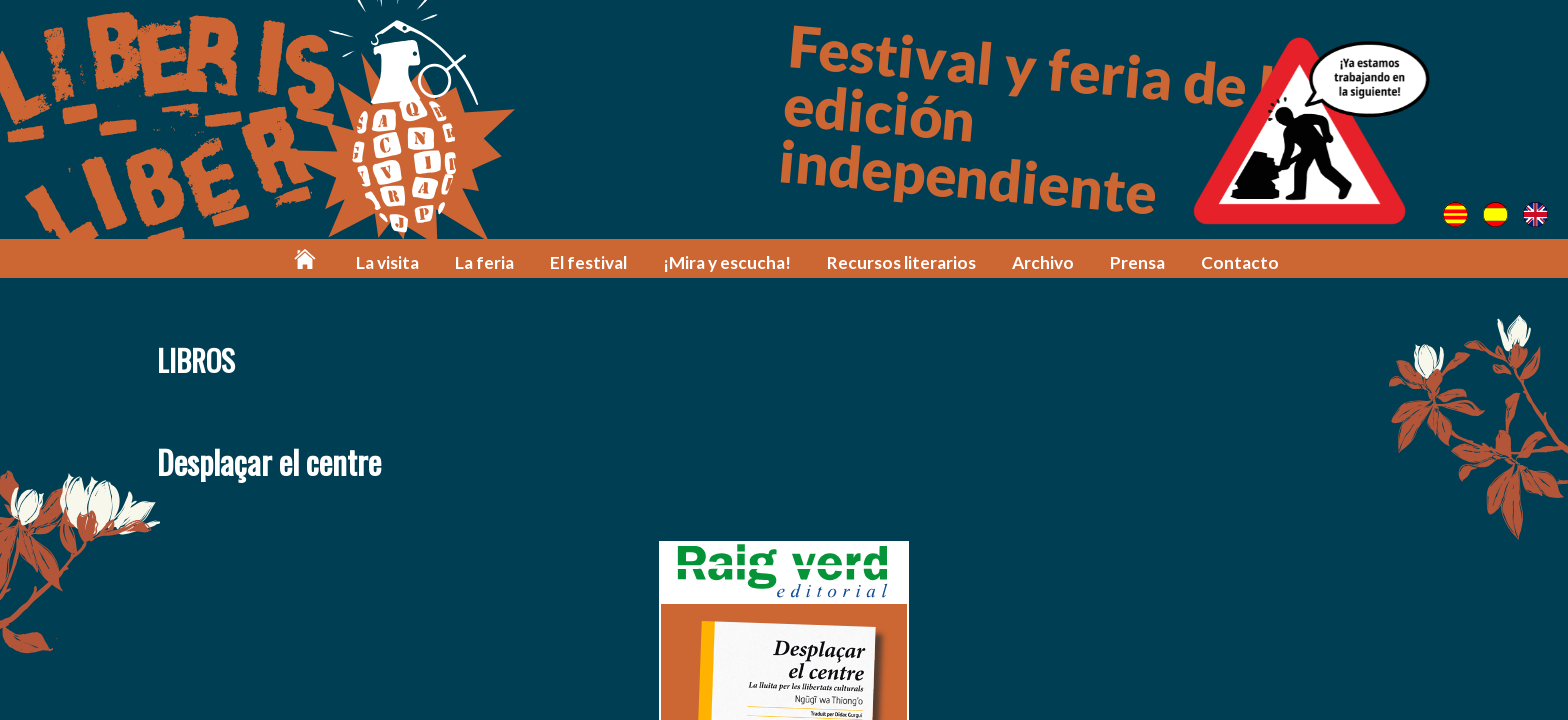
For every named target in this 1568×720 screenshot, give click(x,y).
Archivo (1043, 262)
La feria (484, 262)
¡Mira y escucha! (727, 262)
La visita (387, 262)
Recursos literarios (901, 262)
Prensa (1137, 262)
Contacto (1240, 262)
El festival (588, 262)
